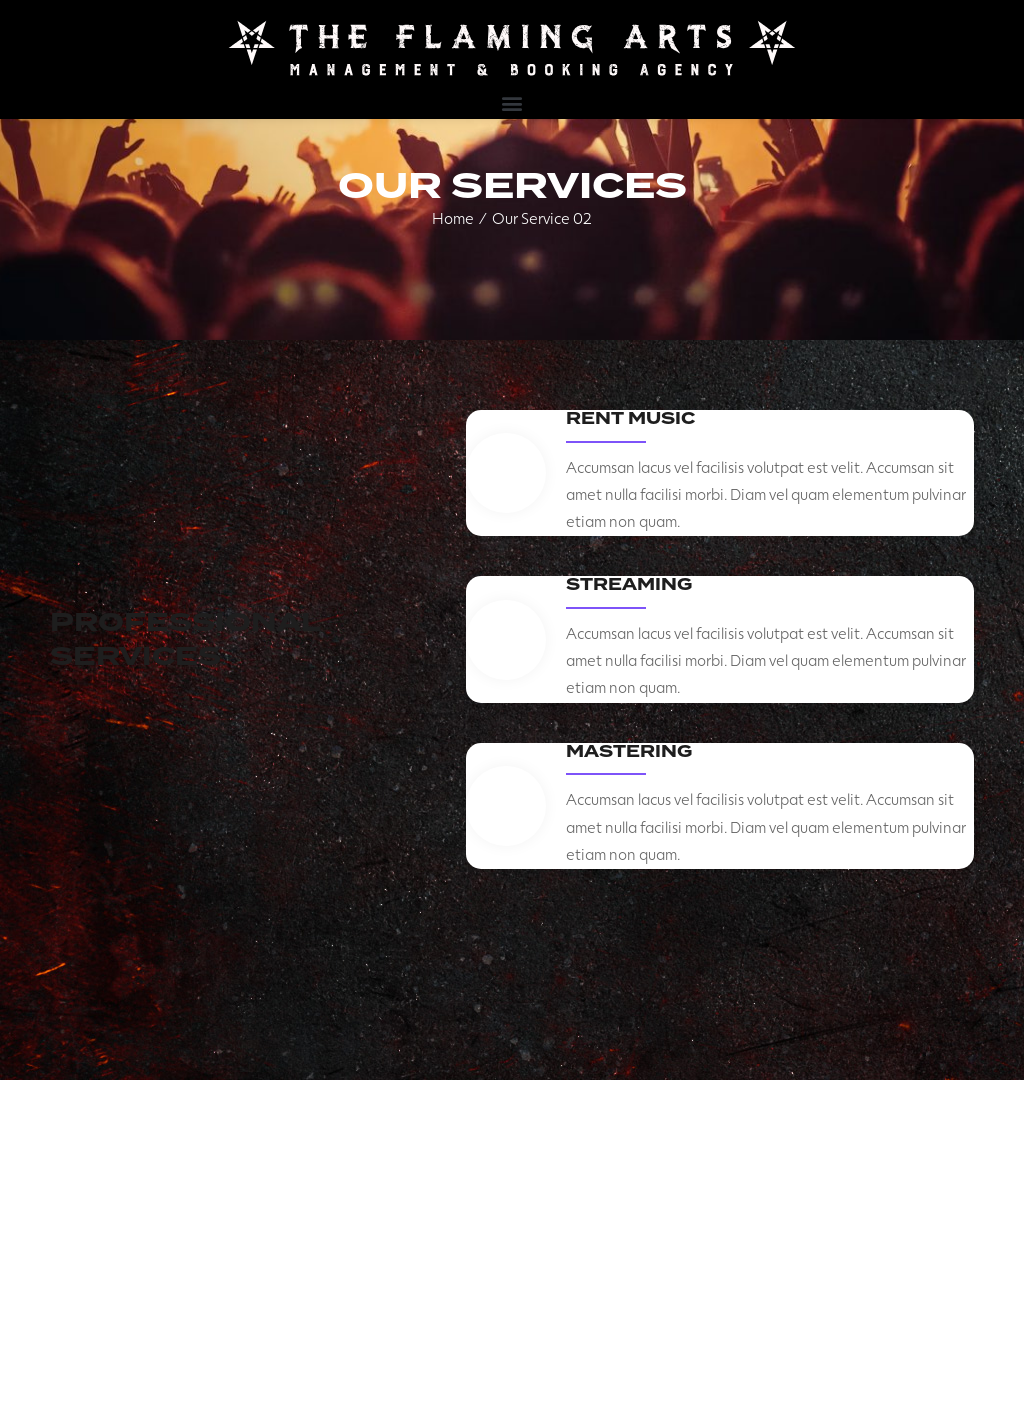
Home (453, 217)
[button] (512, 102)
